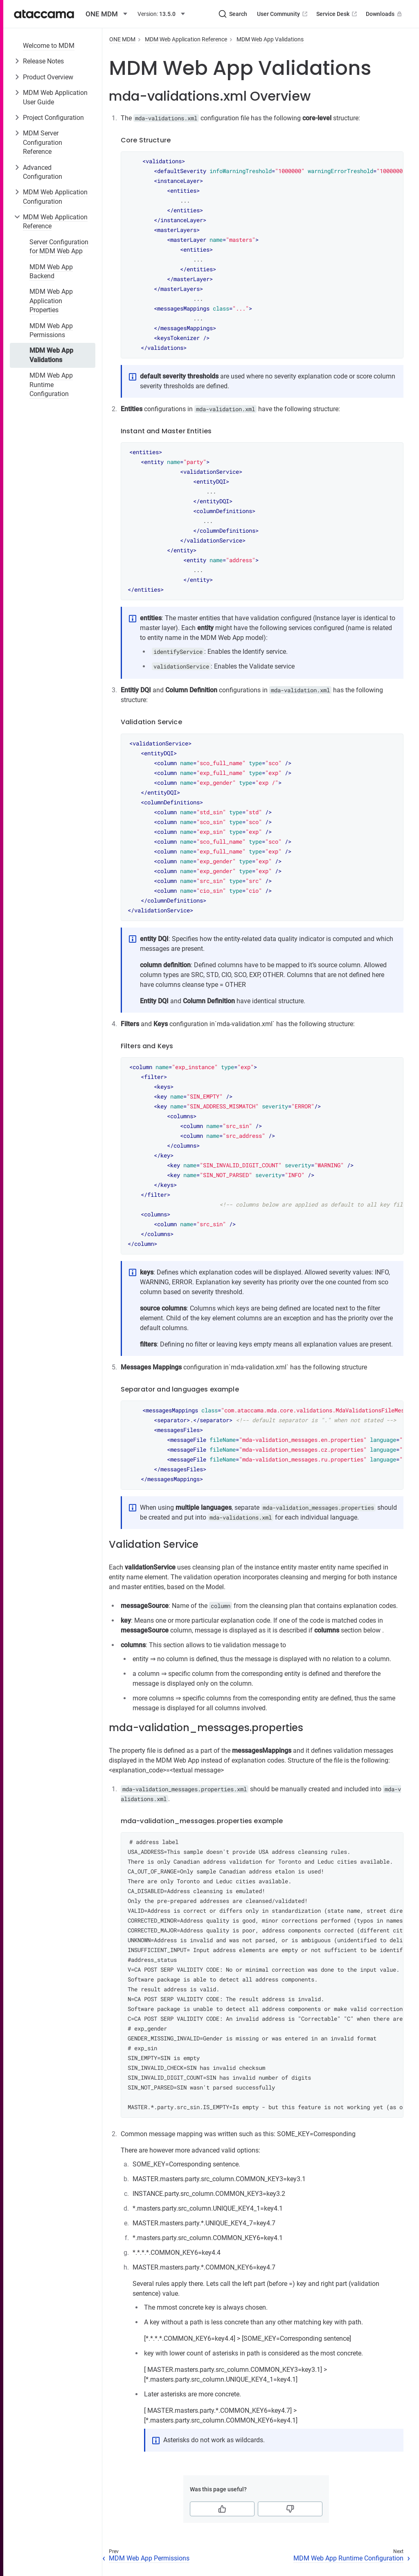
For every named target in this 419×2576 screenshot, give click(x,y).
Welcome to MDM (48, 46)
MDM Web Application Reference (55, 221)
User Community (283, 14)
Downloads (384, 14)
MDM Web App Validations (51, 355)
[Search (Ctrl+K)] (233, 14)
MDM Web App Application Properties (51, 301)
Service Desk (337, 14)
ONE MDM (122, 39)
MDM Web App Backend (51, 271)
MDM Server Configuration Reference (42, 142)
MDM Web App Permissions (51, 330)
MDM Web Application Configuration (55, 196)
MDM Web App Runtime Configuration (51, 385)
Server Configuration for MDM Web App (58, 246)
